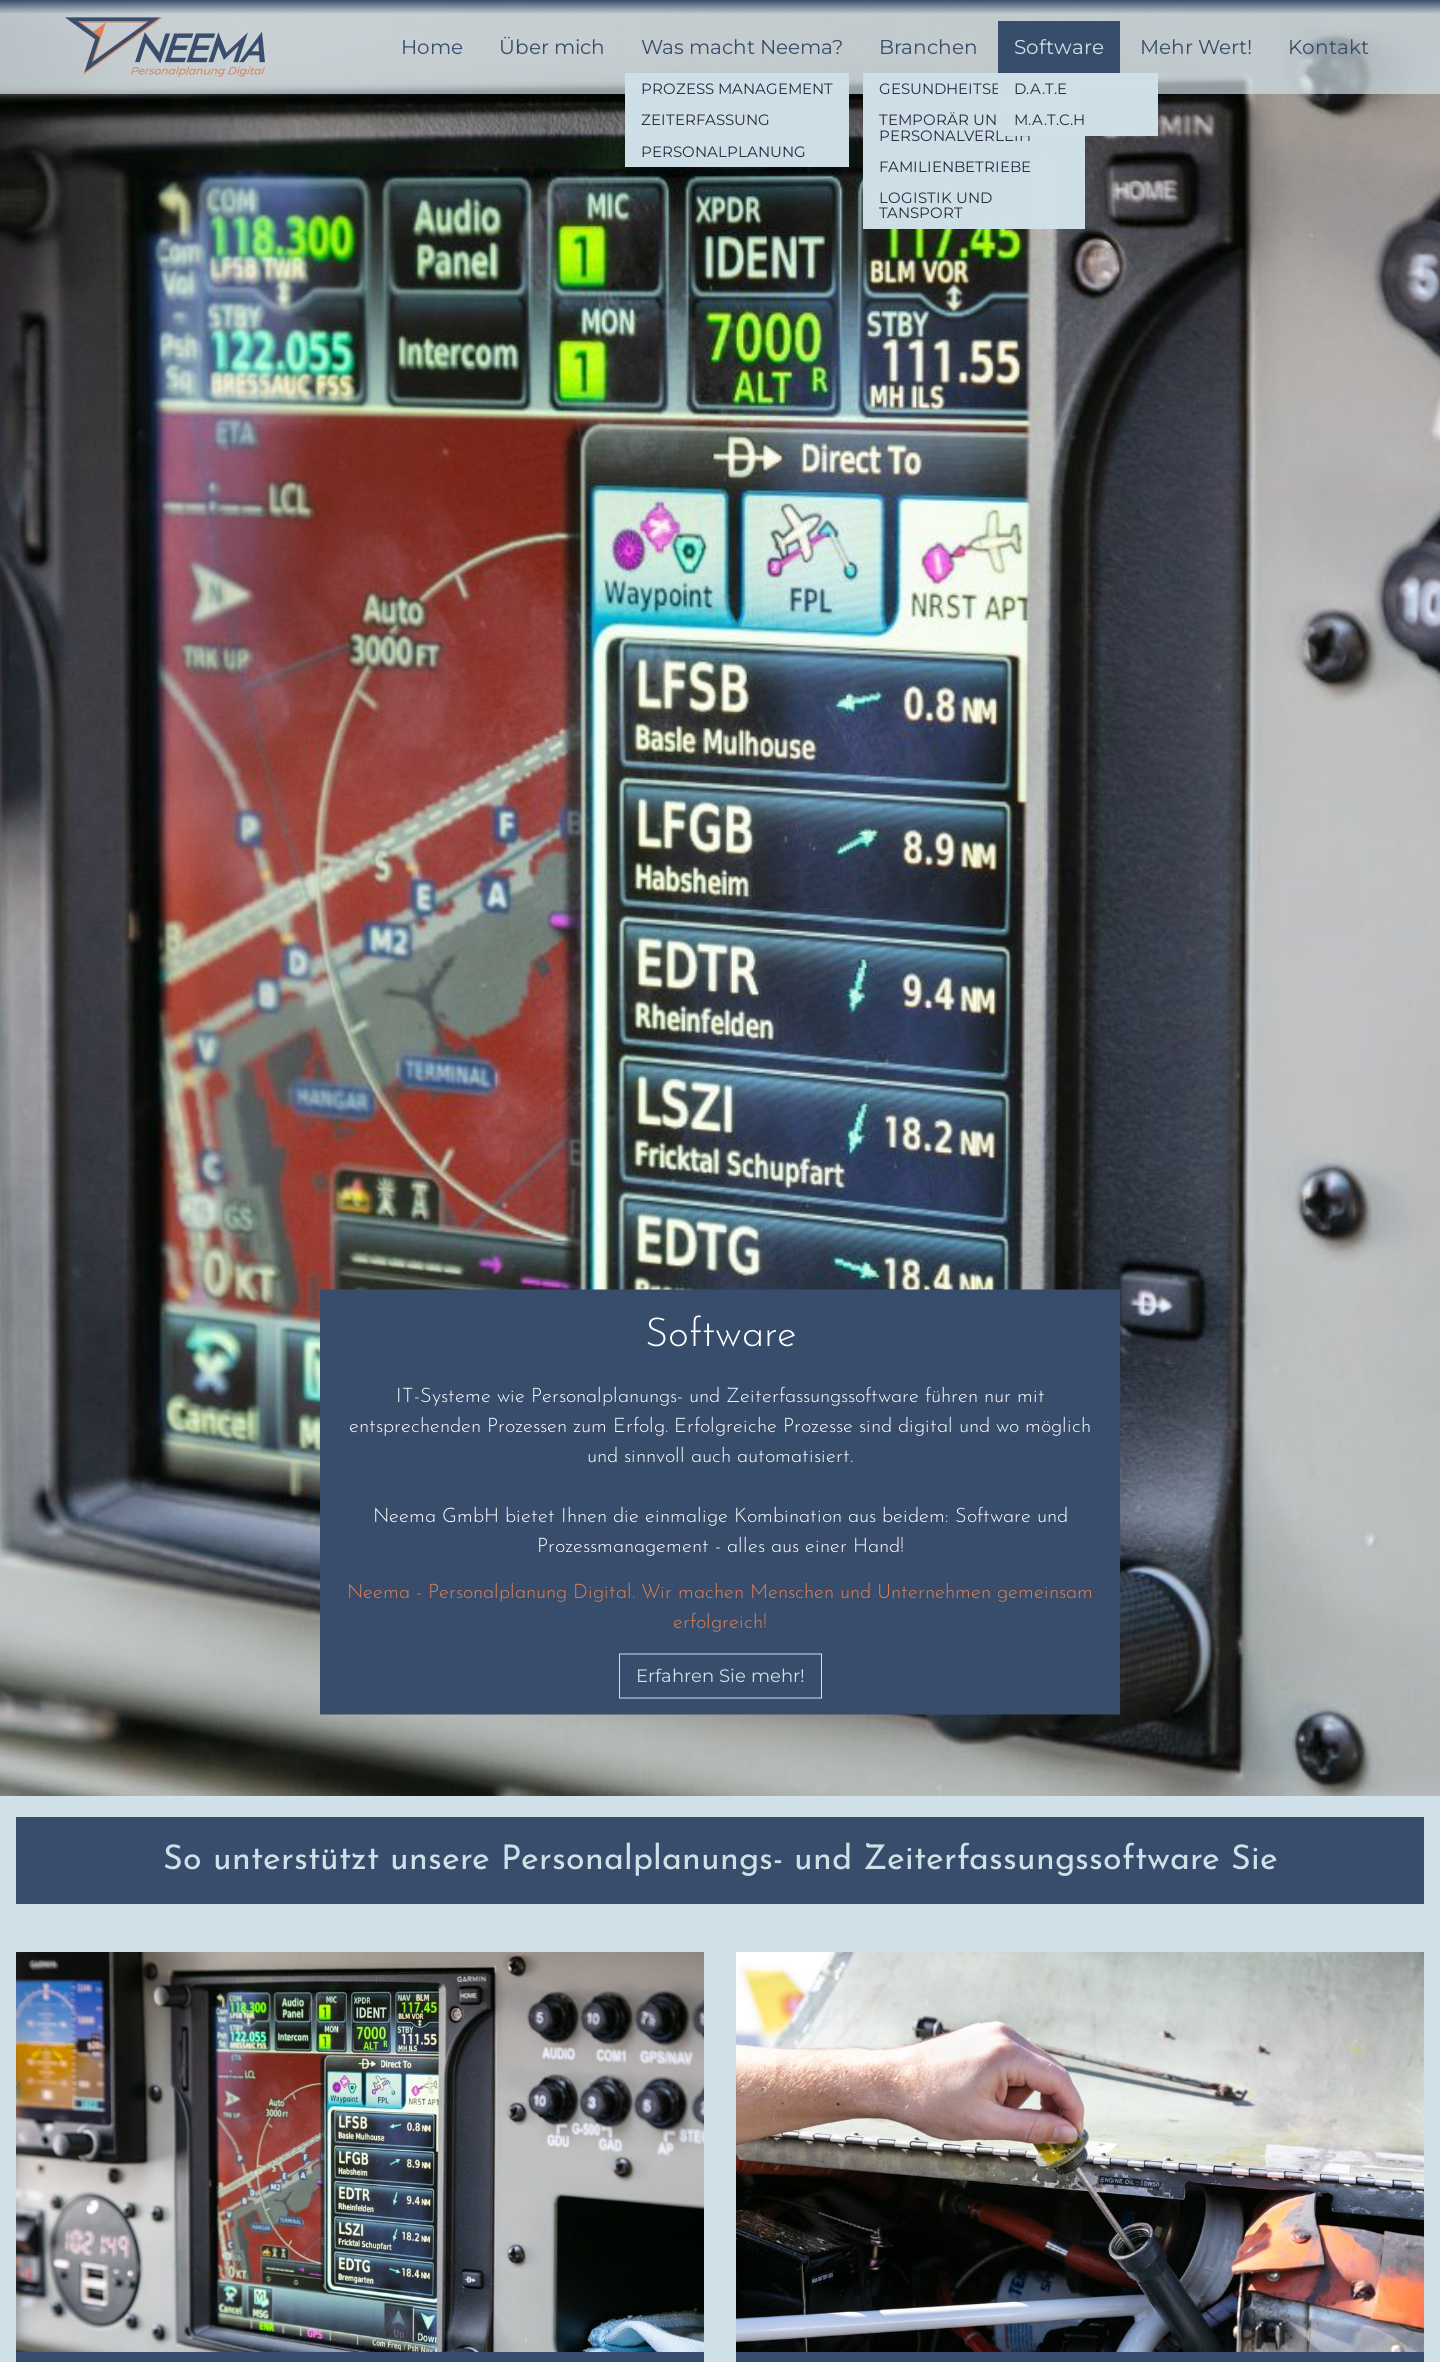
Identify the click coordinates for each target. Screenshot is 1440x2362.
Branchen (928, 47)
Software (1059, 47)
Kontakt (1328, 47)
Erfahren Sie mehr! (720, 1676)
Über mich (552, 47)
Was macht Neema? (742, 47)
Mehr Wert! (1196, 47)
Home (432, 47)
